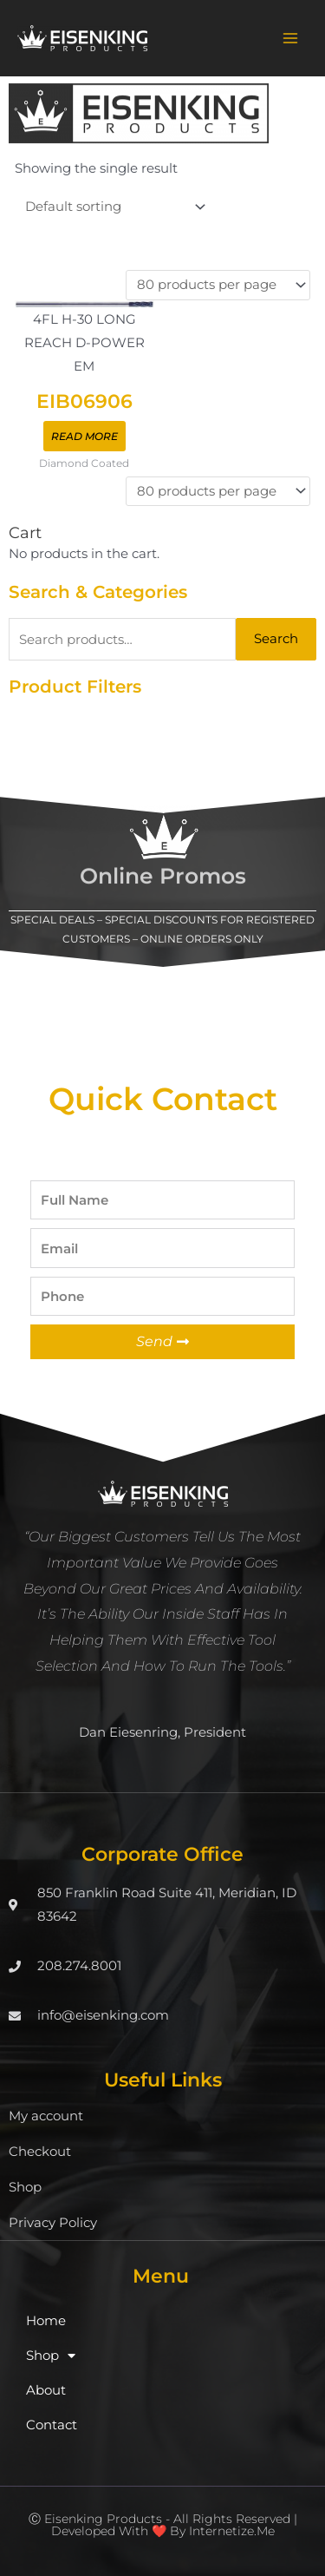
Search (276, 639)
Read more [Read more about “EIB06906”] (84, 436)
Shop (25, 2187)
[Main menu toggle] (290, 38)
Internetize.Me (232, 2531)
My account (46, 2116)
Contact (51, 2425)
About (46, 2390)
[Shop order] (112, 207)
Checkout (40, 2151)
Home (46, 2321)
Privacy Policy (53, 2223)
